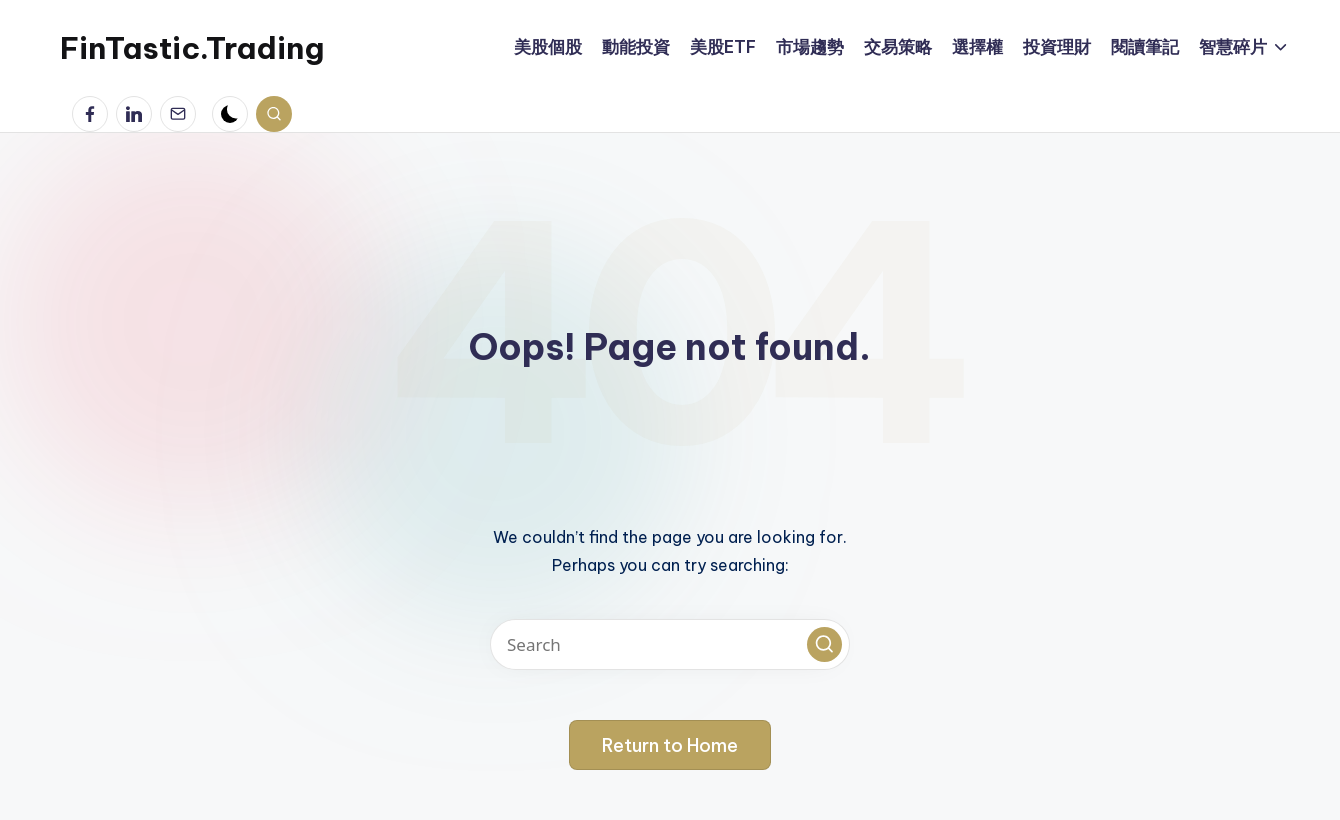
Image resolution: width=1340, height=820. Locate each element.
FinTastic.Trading (192, 48)
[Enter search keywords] (670, 644)
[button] (824, 644)
